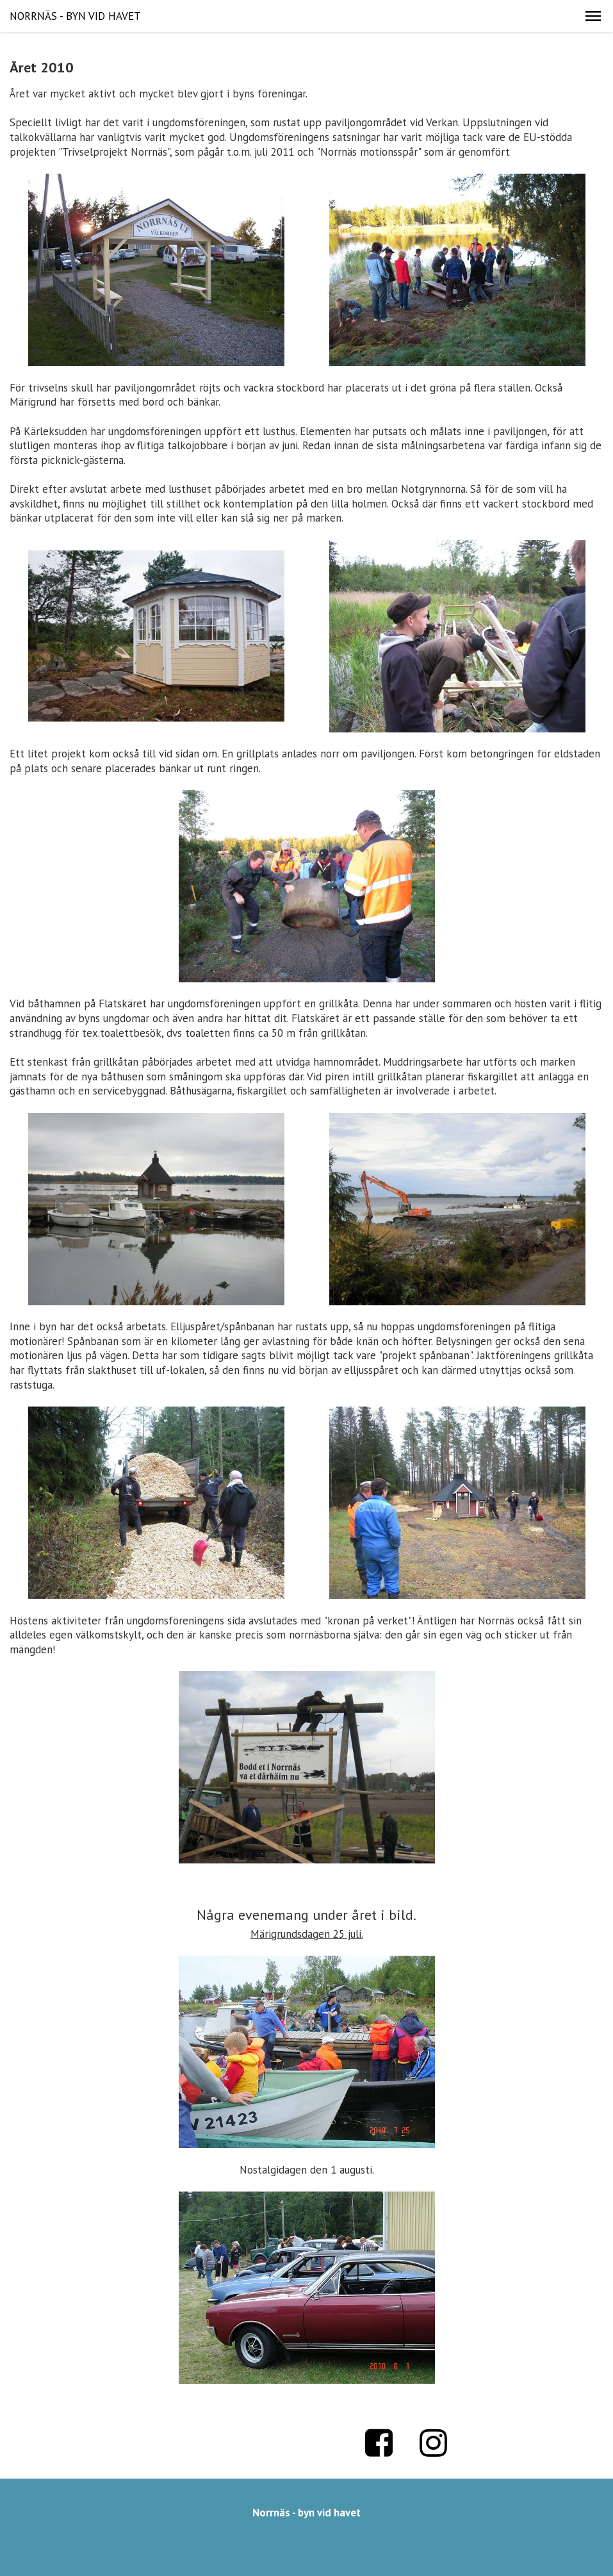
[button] (593, 16)
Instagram (434, 2443)
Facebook (379, 2443)
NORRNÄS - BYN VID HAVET (75, 16)
